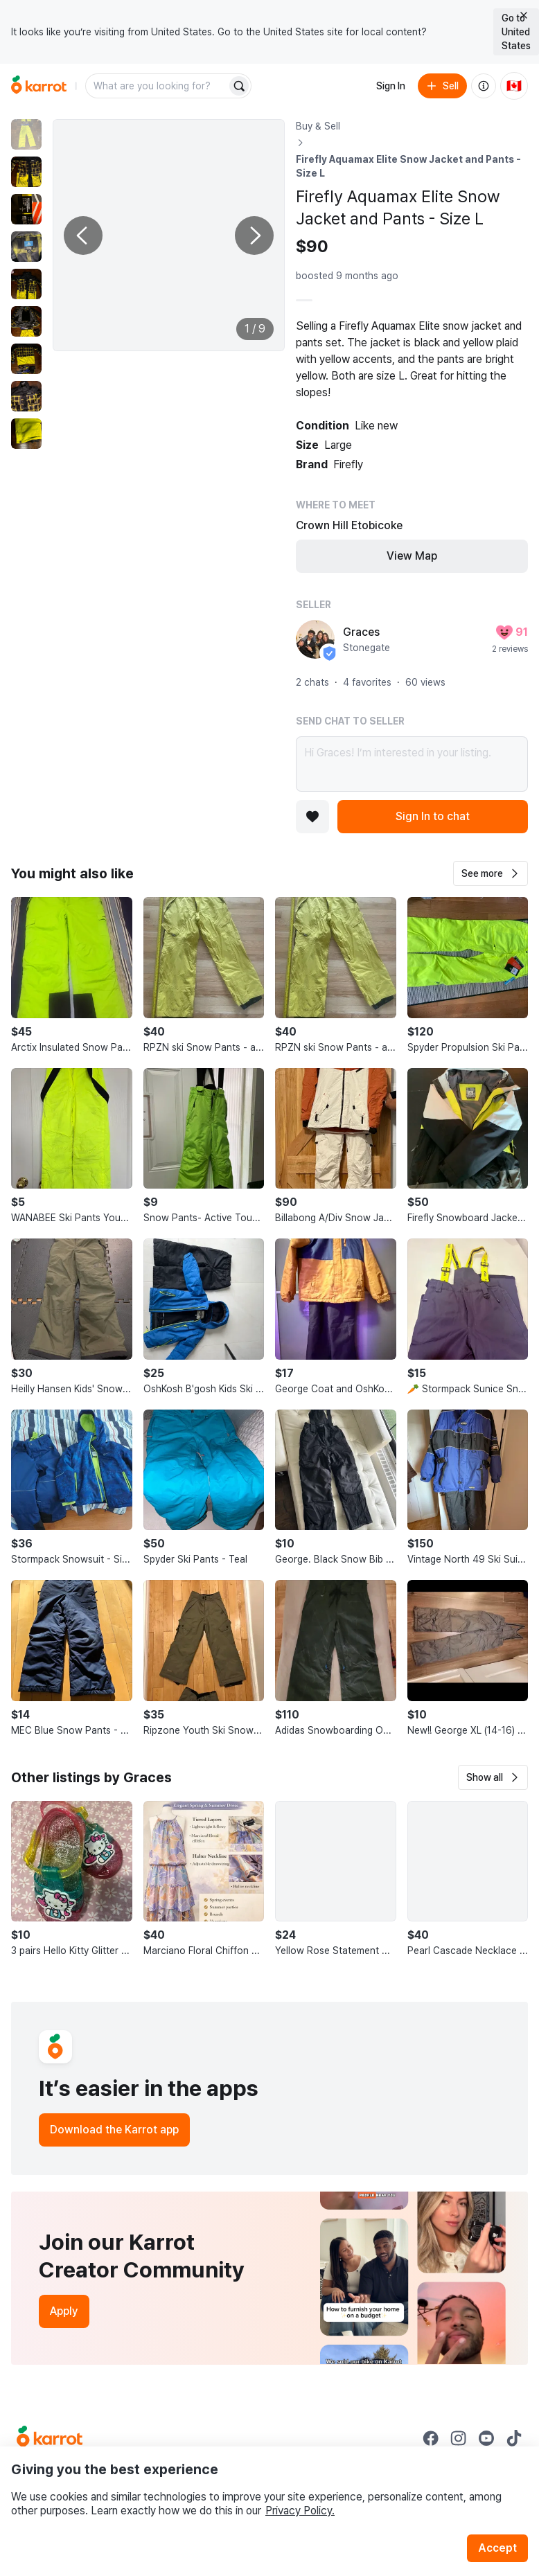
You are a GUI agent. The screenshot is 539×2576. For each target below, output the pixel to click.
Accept (497, 2548)
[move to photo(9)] (26, 433)
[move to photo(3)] (26, 209)
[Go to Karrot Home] (49, 2438)
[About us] (483, 85)
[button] (490, 873)
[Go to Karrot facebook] (431, 2438)
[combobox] (157, 85)
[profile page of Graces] (315, 639)
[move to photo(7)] (26, 359)
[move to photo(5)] (26, 284)
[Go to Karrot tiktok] (514, 2438)
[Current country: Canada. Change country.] (514, 86)
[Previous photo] (83, 235)
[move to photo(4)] (26, 246)
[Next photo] (254, 235)
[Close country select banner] (523, 15)
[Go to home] (39, 85)
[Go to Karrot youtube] (486, 2438)
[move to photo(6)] (26, 321)
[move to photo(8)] (26, 396)
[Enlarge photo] (169, 235)
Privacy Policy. (300, 2510)
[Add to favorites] (312, 816)
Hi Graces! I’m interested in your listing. (412, 764)
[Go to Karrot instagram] (458, 2438)
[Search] (239, 86)
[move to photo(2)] (26, 172)
